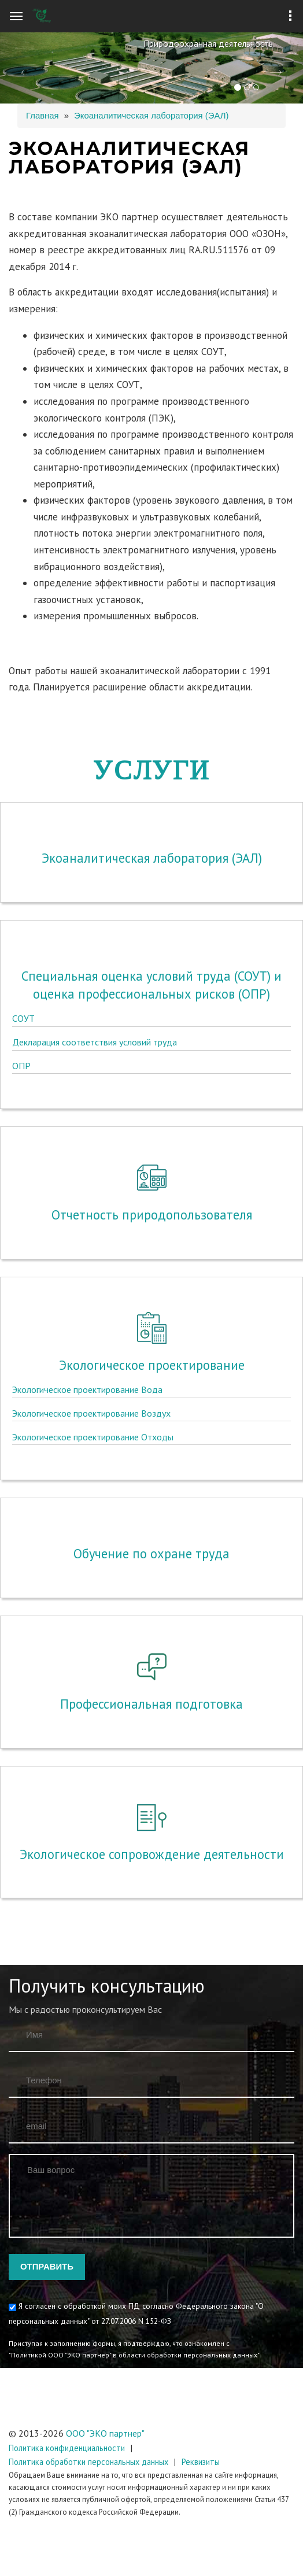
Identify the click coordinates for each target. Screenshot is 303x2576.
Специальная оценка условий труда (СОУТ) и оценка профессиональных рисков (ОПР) (151, 781)
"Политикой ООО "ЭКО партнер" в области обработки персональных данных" (134, 2354)
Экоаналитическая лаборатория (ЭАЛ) (151, 115)
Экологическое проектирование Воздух (91, 1196)
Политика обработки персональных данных (88, 2461)
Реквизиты (201, 2461)
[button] (23, 68)
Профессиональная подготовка (151, 1556)
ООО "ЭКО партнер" (105, 2433)
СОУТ (23, 815)
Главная (42, 115)
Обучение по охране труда (151, 1437)
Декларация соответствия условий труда (94, 839)
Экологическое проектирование (152, 1148)
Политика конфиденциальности (67, 2447)
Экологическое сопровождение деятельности (152, 1706)
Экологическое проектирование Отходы (92, 1220)
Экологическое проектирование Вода (87, 1172)
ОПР (21, 862)
